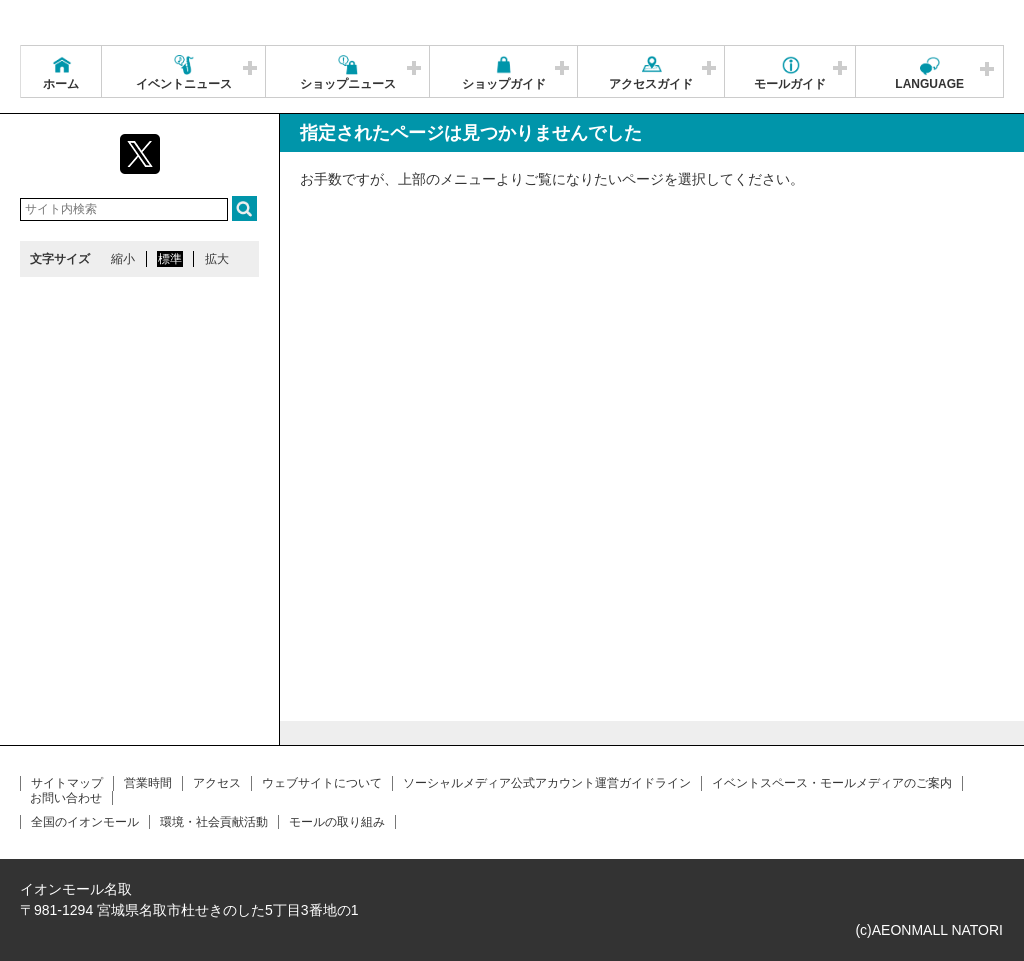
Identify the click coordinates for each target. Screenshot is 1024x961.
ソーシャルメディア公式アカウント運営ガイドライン (547, 783)
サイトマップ (67, 783)
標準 (170, 259)
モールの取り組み (337, 822)
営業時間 (148, 783)
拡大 (217, 259)
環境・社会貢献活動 (214, 822)
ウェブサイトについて (322, 783)
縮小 (123, 259)
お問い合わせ (66, 798)
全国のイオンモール (85, 822)
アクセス (217, 783)
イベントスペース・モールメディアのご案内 (832, 783)
